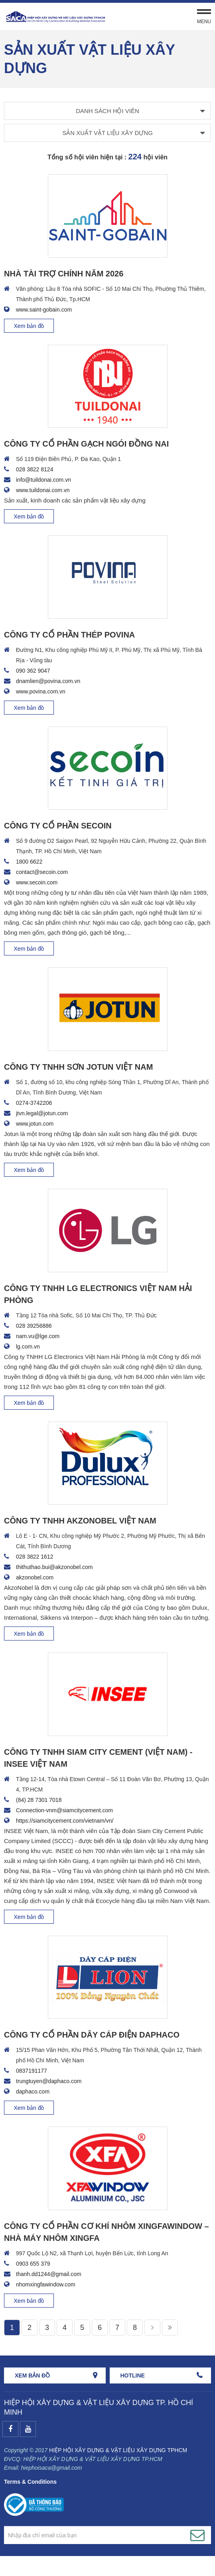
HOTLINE (132, 2375)
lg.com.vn (28, 1346)
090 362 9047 (33, 670)
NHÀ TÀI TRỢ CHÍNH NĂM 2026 (63, 273)
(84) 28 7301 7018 (38, 1800)
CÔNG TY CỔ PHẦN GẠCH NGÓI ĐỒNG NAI (86, 443)
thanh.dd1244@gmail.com (48, 2274)
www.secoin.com (36, 882)
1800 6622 (29, 861)
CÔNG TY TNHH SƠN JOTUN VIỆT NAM (78, 1067)
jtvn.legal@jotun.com (42, 1113)
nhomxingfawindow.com (45, 2284)
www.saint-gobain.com (44, 309)
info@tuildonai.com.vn (43, 480)
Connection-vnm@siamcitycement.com (64, 1810)
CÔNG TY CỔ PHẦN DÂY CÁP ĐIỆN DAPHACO (91, 2034)
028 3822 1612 (34, 1556)
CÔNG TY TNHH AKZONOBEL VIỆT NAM (80, 1520)
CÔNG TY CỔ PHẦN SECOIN (58, 825)
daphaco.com (32, 2091)
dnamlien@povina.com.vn (48, 681)
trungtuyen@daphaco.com (48, 2081)
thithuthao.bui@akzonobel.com (54, 1567)
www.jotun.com (34, 1123)
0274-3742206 (34, 1103)
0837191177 (31, 2071)
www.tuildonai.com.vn (43, 490)
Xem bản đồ (29, 326)
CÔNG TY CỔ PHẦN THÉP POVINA (69, 634)
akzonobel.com (34, 1577)
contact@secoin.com (42, 872)
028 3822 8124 (34, 469)
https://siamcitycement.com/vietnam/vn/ (64, 1820)
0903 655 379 (33, 2263)
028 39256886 (34, 1326)
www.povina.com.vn (40, 691)
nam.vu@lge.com (37, 1336)
